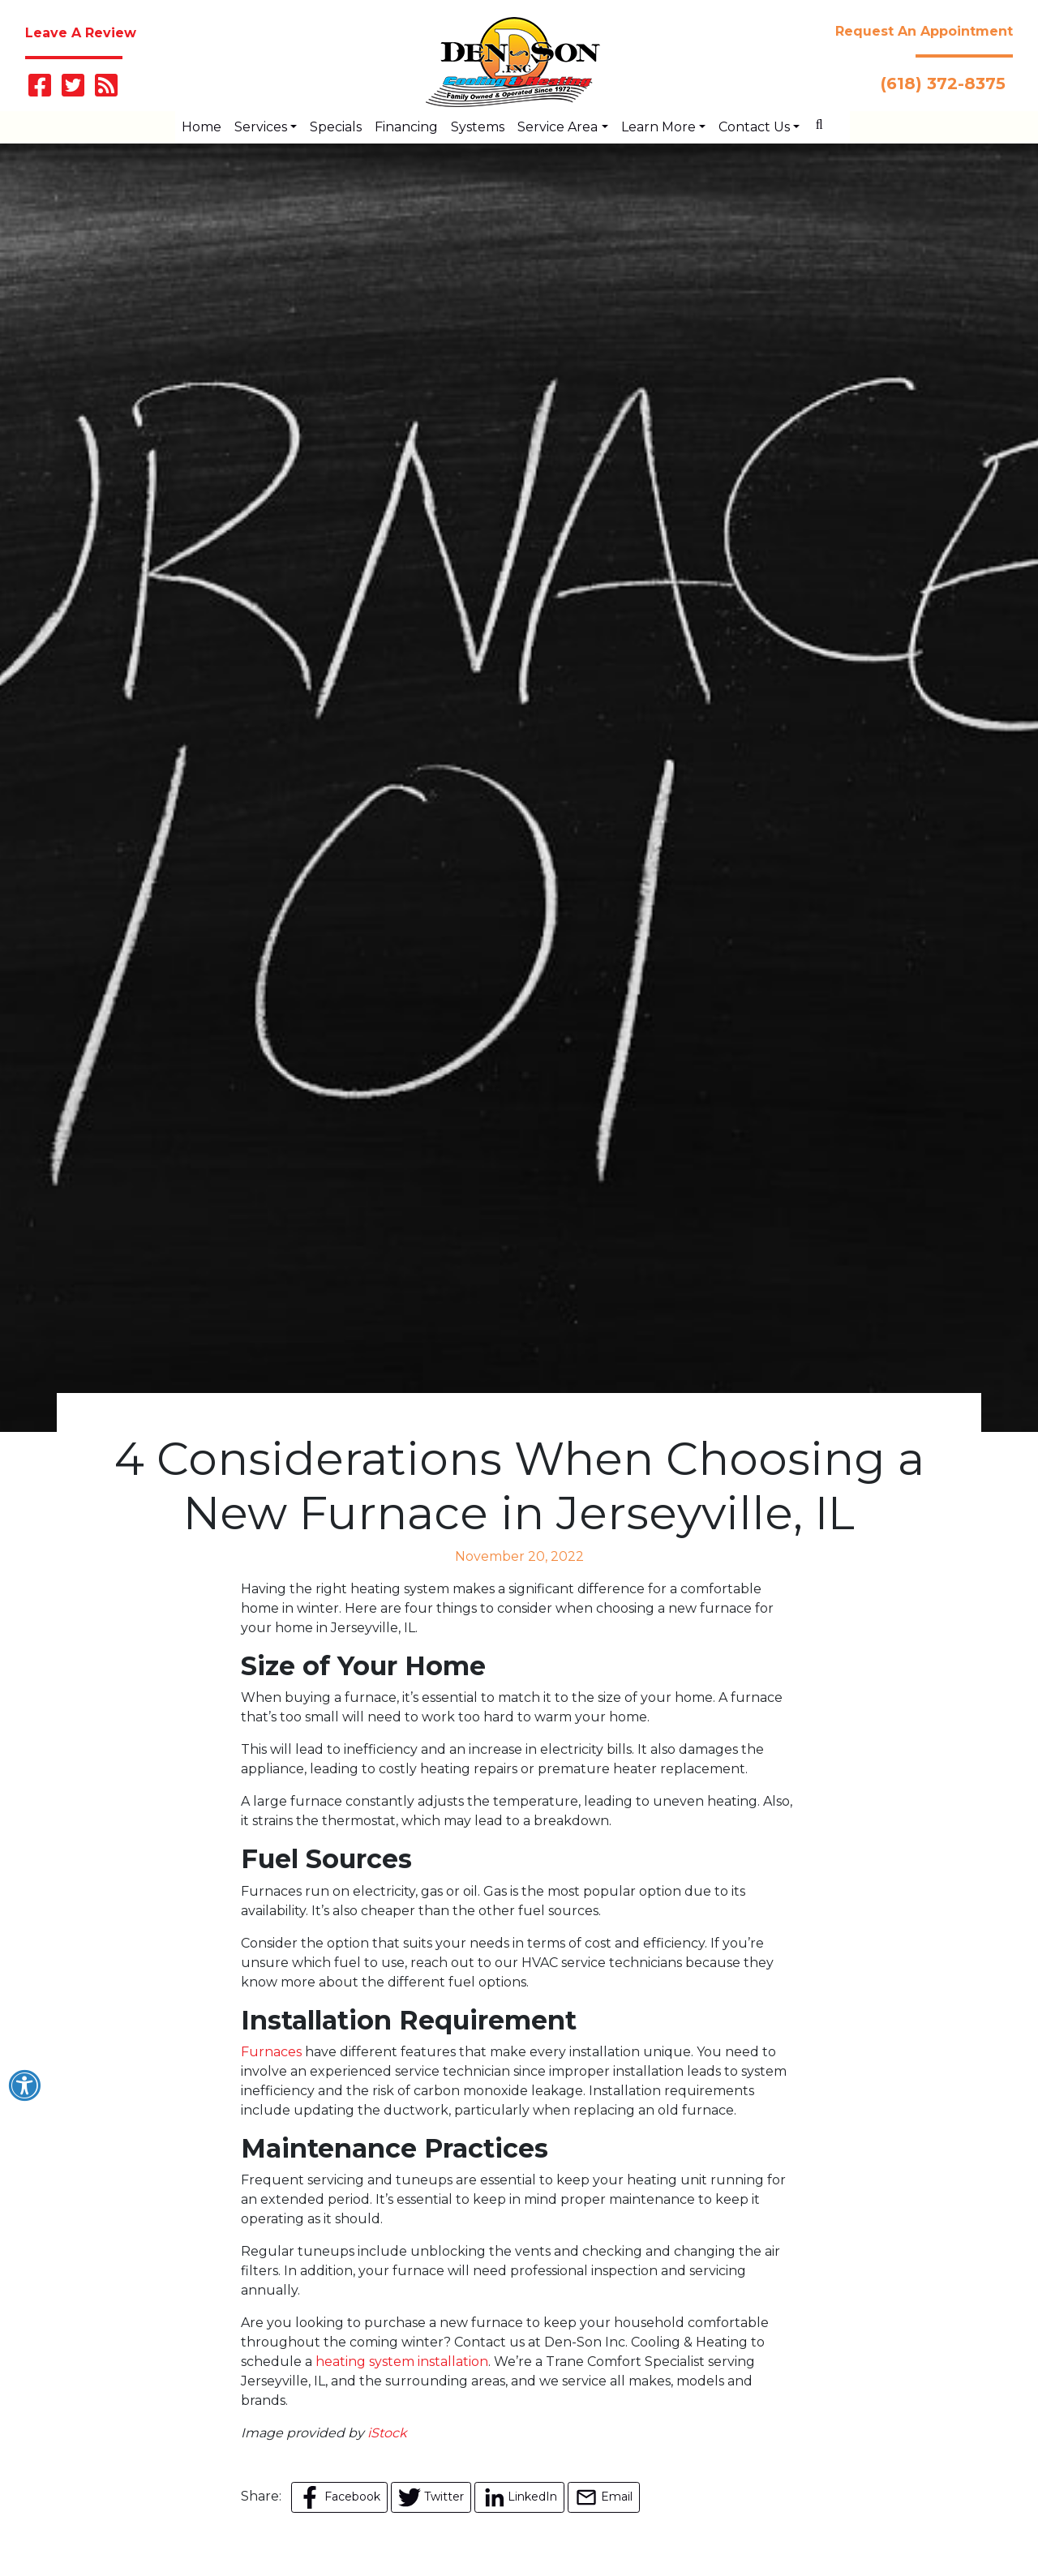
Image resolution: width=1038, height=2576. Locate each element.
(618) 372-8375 (946, 83)
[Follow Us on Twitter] (73, 90)
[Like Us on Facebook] (39, 90)
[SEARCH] (825, 118)
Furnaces (271, 2052)
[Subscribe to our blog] (106, 90)
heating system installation (401, 2361)
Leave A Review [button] (80, 33)
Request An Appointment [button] (924, 31)
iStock (387, 2433)
